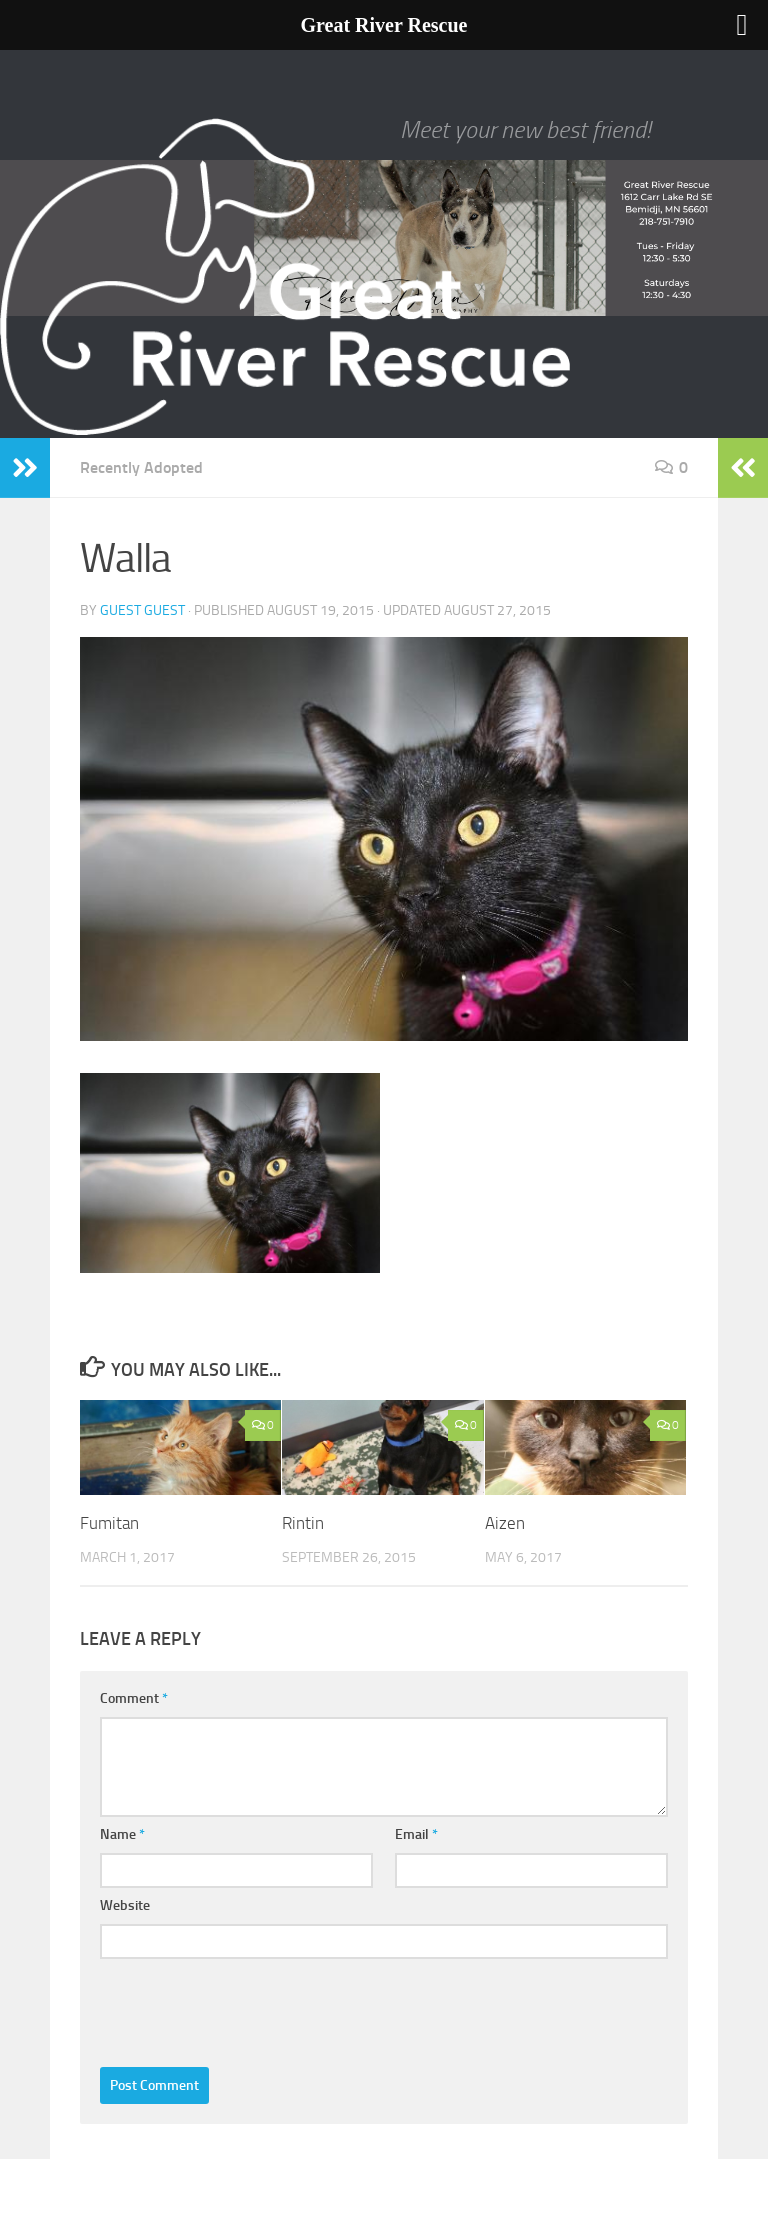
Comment (134, 1698)
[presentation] (252, 2008)
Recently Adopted (141, 467)
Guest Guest (142, 610)
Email (416, 1834)
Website (125, 1905)
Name (122, 1834)
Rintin (303, 1523)
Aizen (505, 1523)
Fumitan (109, 1523)
